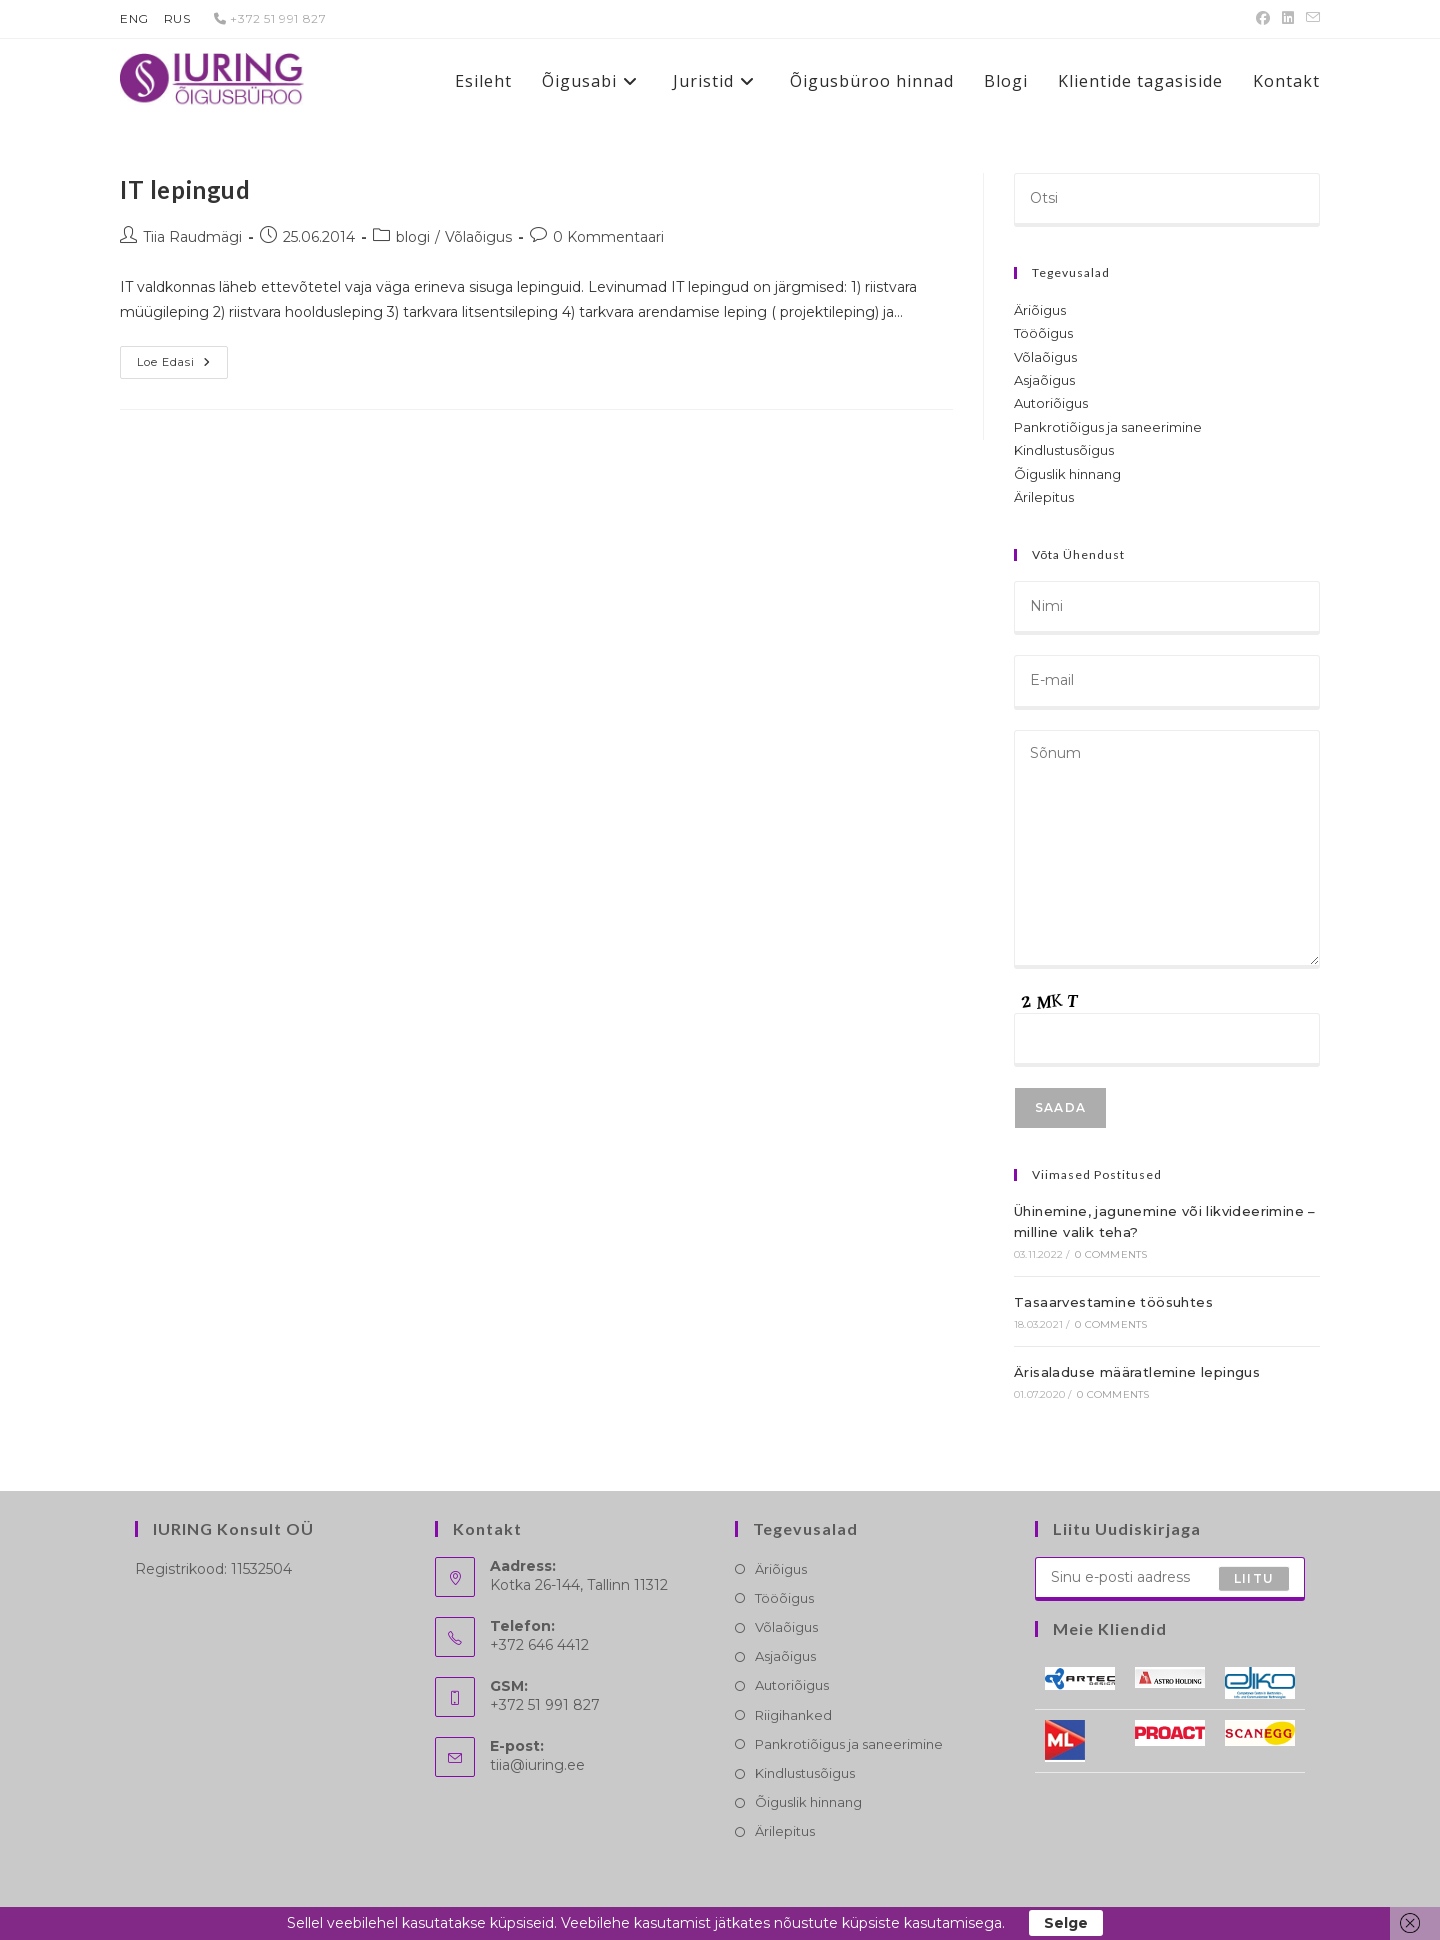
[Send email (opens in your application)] (1310, 19)
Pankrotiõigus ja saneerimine (1108, 427)
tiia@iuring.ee (537, 1765)
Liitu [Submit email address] (1254, 1578)
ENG (134, 18)
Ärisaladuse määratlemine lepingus (1137, 1372)
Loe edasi (182, 366)
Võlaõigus (478, 237)
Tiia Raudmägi (192, 237)
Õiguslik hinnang (1067, 474)
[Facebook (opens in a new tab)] (1263, 19)
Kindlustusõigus (1064, 450)
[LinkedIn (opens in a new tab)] (1288, 19)
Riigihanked (793, 1715)
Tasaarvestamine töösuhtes (1113, 1302)
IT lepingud (185, 189)
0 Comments (1111, 1254)
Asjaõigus (1044, 380)
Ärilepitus (1044, 497)
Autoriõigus (1051, 403)
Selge (1066, 1923)
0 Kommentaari (608, 237)
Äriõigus (1040, 310)
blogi (413, 237)
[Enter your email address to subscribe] (1170, 1579)
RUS (177, 18)
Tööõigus (1043, 333)
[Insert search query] (1167, 200)
